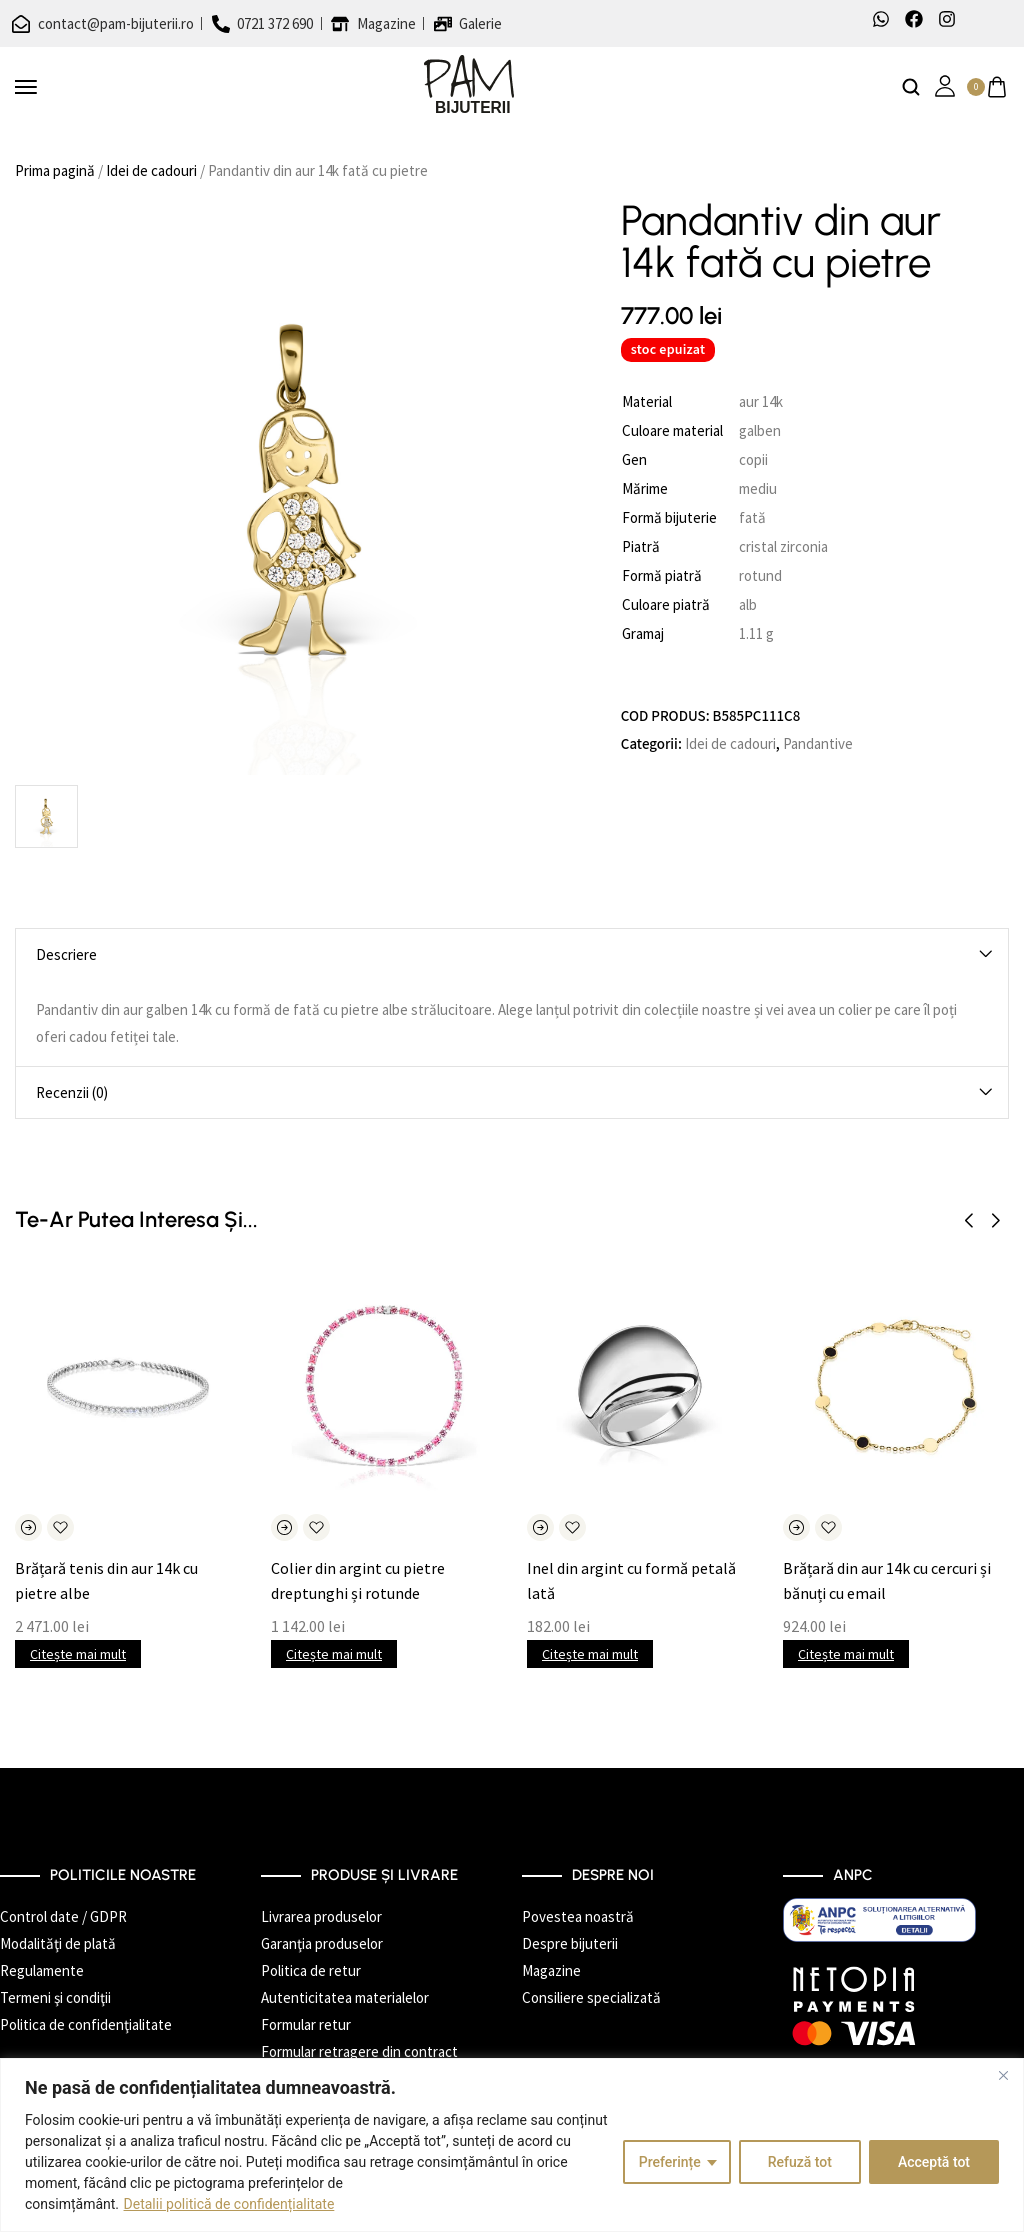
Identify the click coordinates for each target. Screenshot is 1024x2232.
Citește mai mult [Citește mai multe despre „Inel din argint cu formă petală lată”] (590, 1654)
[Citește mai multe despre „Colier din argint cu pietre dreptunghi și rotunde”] (284, 1527)
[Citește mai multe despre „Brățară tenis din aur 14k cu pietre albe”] (28, 1527)
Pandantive (818, 743)
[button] (968, 1221)
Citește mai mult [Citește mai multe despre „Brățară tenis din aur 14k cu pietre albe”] (78, 1654)
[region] (512, 2145)
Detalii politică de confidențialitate (229, 2204)
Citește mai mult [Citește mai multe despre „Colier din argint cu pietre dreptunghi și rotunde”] (334, 1654)
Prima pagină (55, 170)
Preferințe (670, 2162)
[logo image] (469, 85)
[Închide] (1003, 2075)
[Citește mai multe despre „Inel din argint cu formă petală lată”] (540, 1527)
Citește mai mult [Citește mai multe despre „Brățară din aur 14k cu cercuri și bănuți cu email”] (846, 1654)
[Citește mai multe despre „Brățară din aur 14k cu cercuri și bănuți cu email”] (796, 1527)
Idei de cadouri (151, 170)
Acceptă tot (934, 2162)
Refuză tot (800, 2162)
